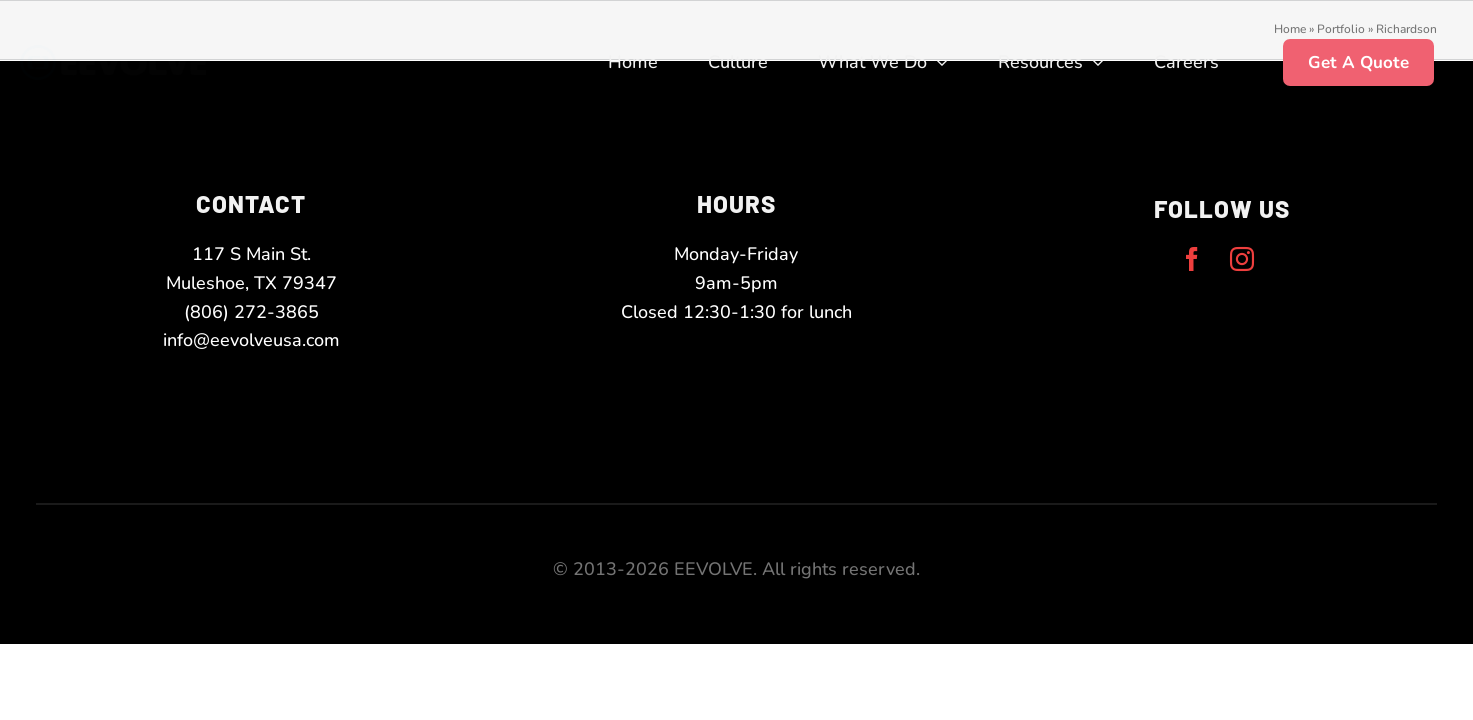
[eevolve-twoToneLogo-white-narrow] (131, 54)
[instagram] (1242, 259)
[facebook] (1192, 259)
